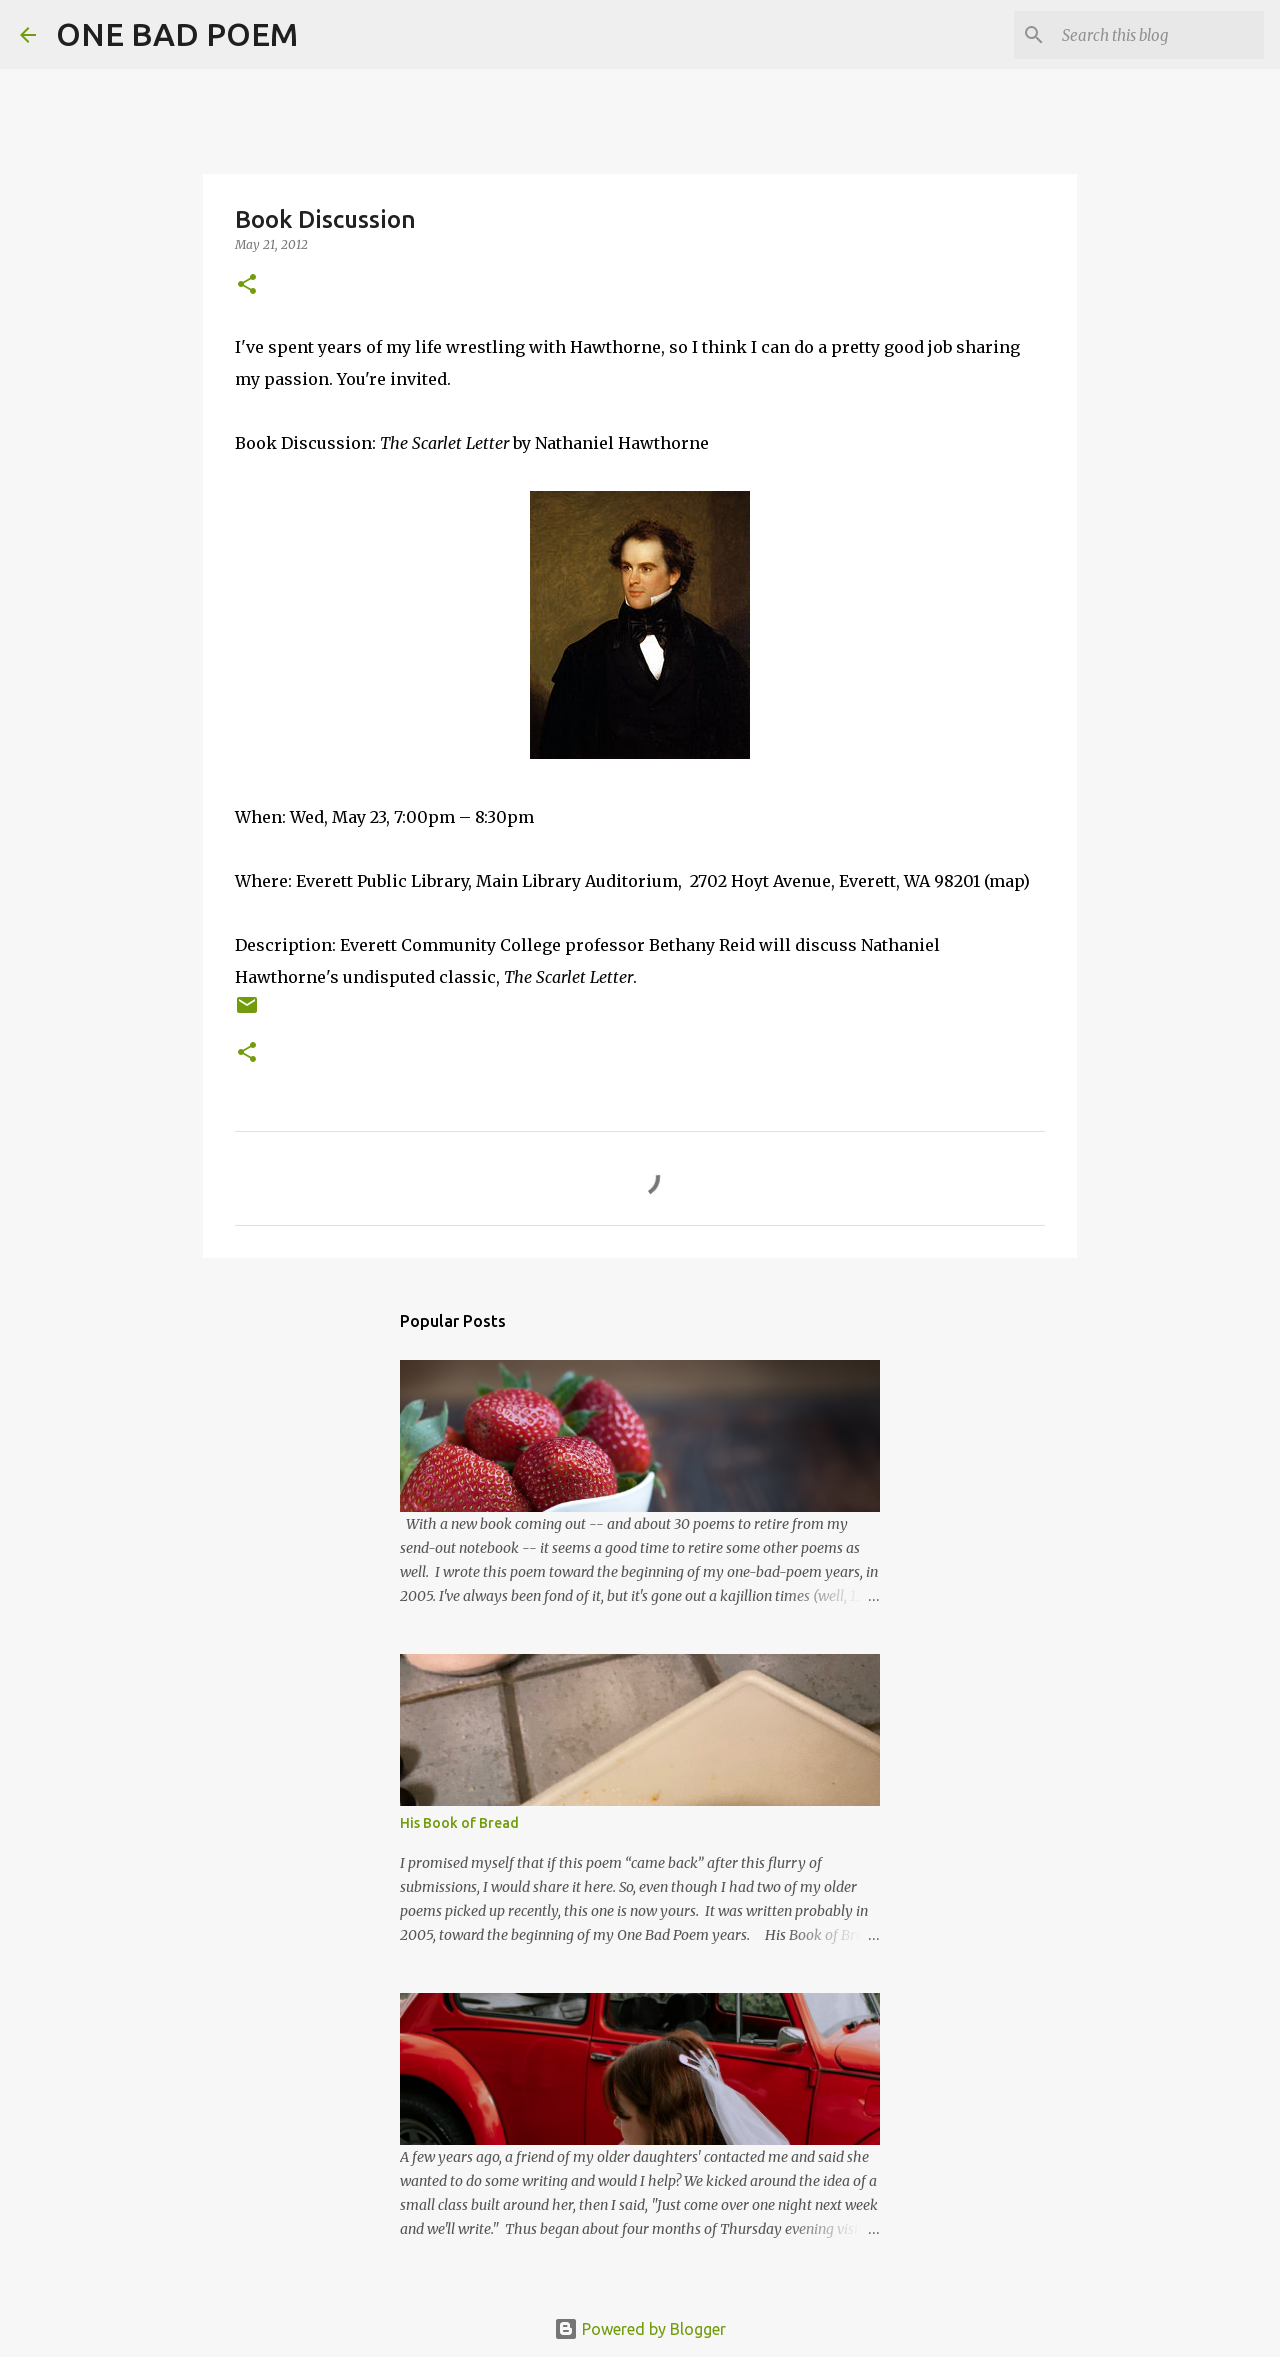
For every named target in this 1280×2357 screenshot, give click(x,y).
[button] (247, 285)
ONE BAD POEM (177, 34)
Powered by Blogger (640, 2329)
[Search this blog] (1159, 35)
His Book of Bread (459, 1823)
